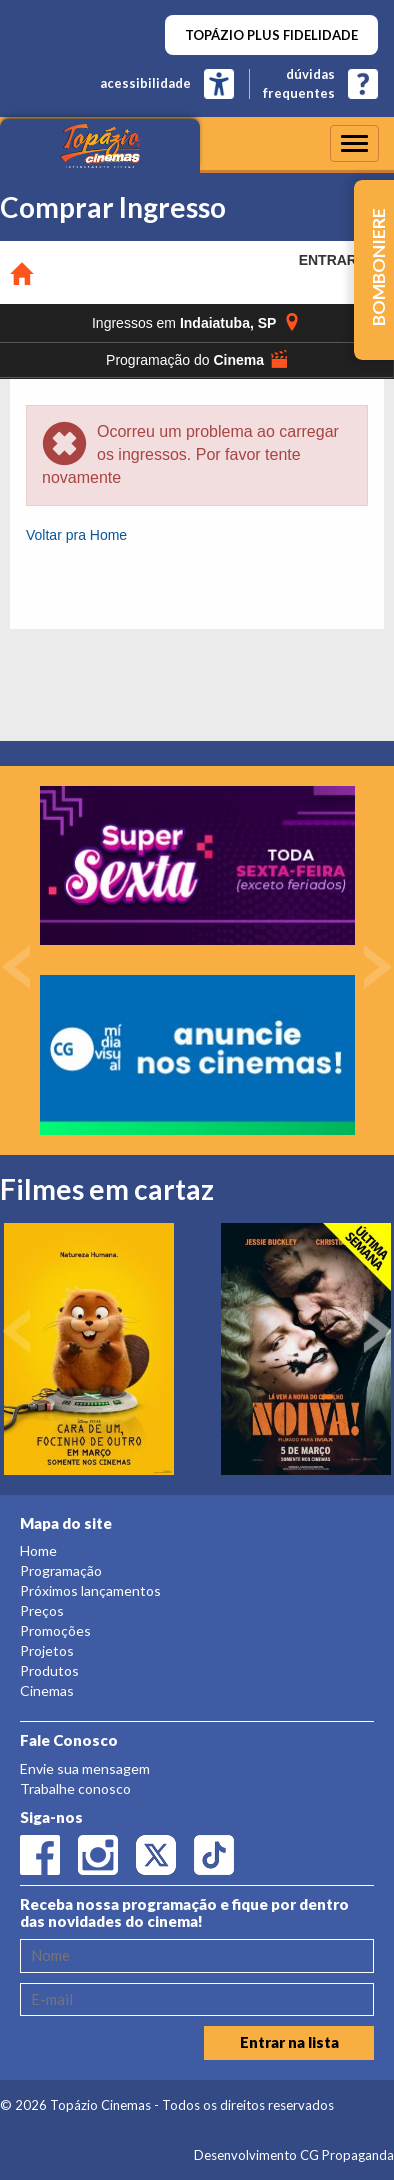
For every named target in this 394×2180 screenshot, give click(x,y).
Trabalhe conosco (75, 1788)
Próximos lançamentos (90, 1590)
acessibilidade (145, 83)
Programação (61, 1570)
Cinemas (47, 1690)
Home (38, 1550)
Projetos (47, 1650)
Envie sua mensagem (85, 1768)
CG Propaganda (347, 2155)
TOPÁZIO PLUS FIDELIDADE (271, 35)
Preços (42, 1610)
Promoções (55, 1630)
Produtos (49, 1670)
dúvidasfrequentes (299, 83)
